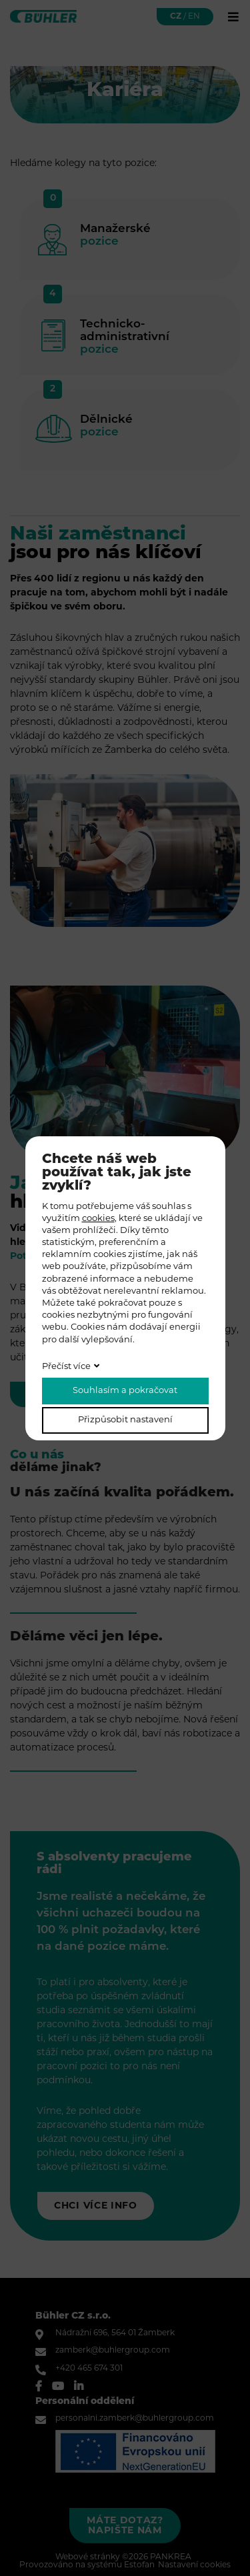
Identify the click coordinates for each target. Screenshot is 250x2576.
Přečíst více (66, 1366)
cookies (98, 1218)
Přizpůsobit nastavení (125, 1420)
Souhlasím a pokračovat (125, 1390)
